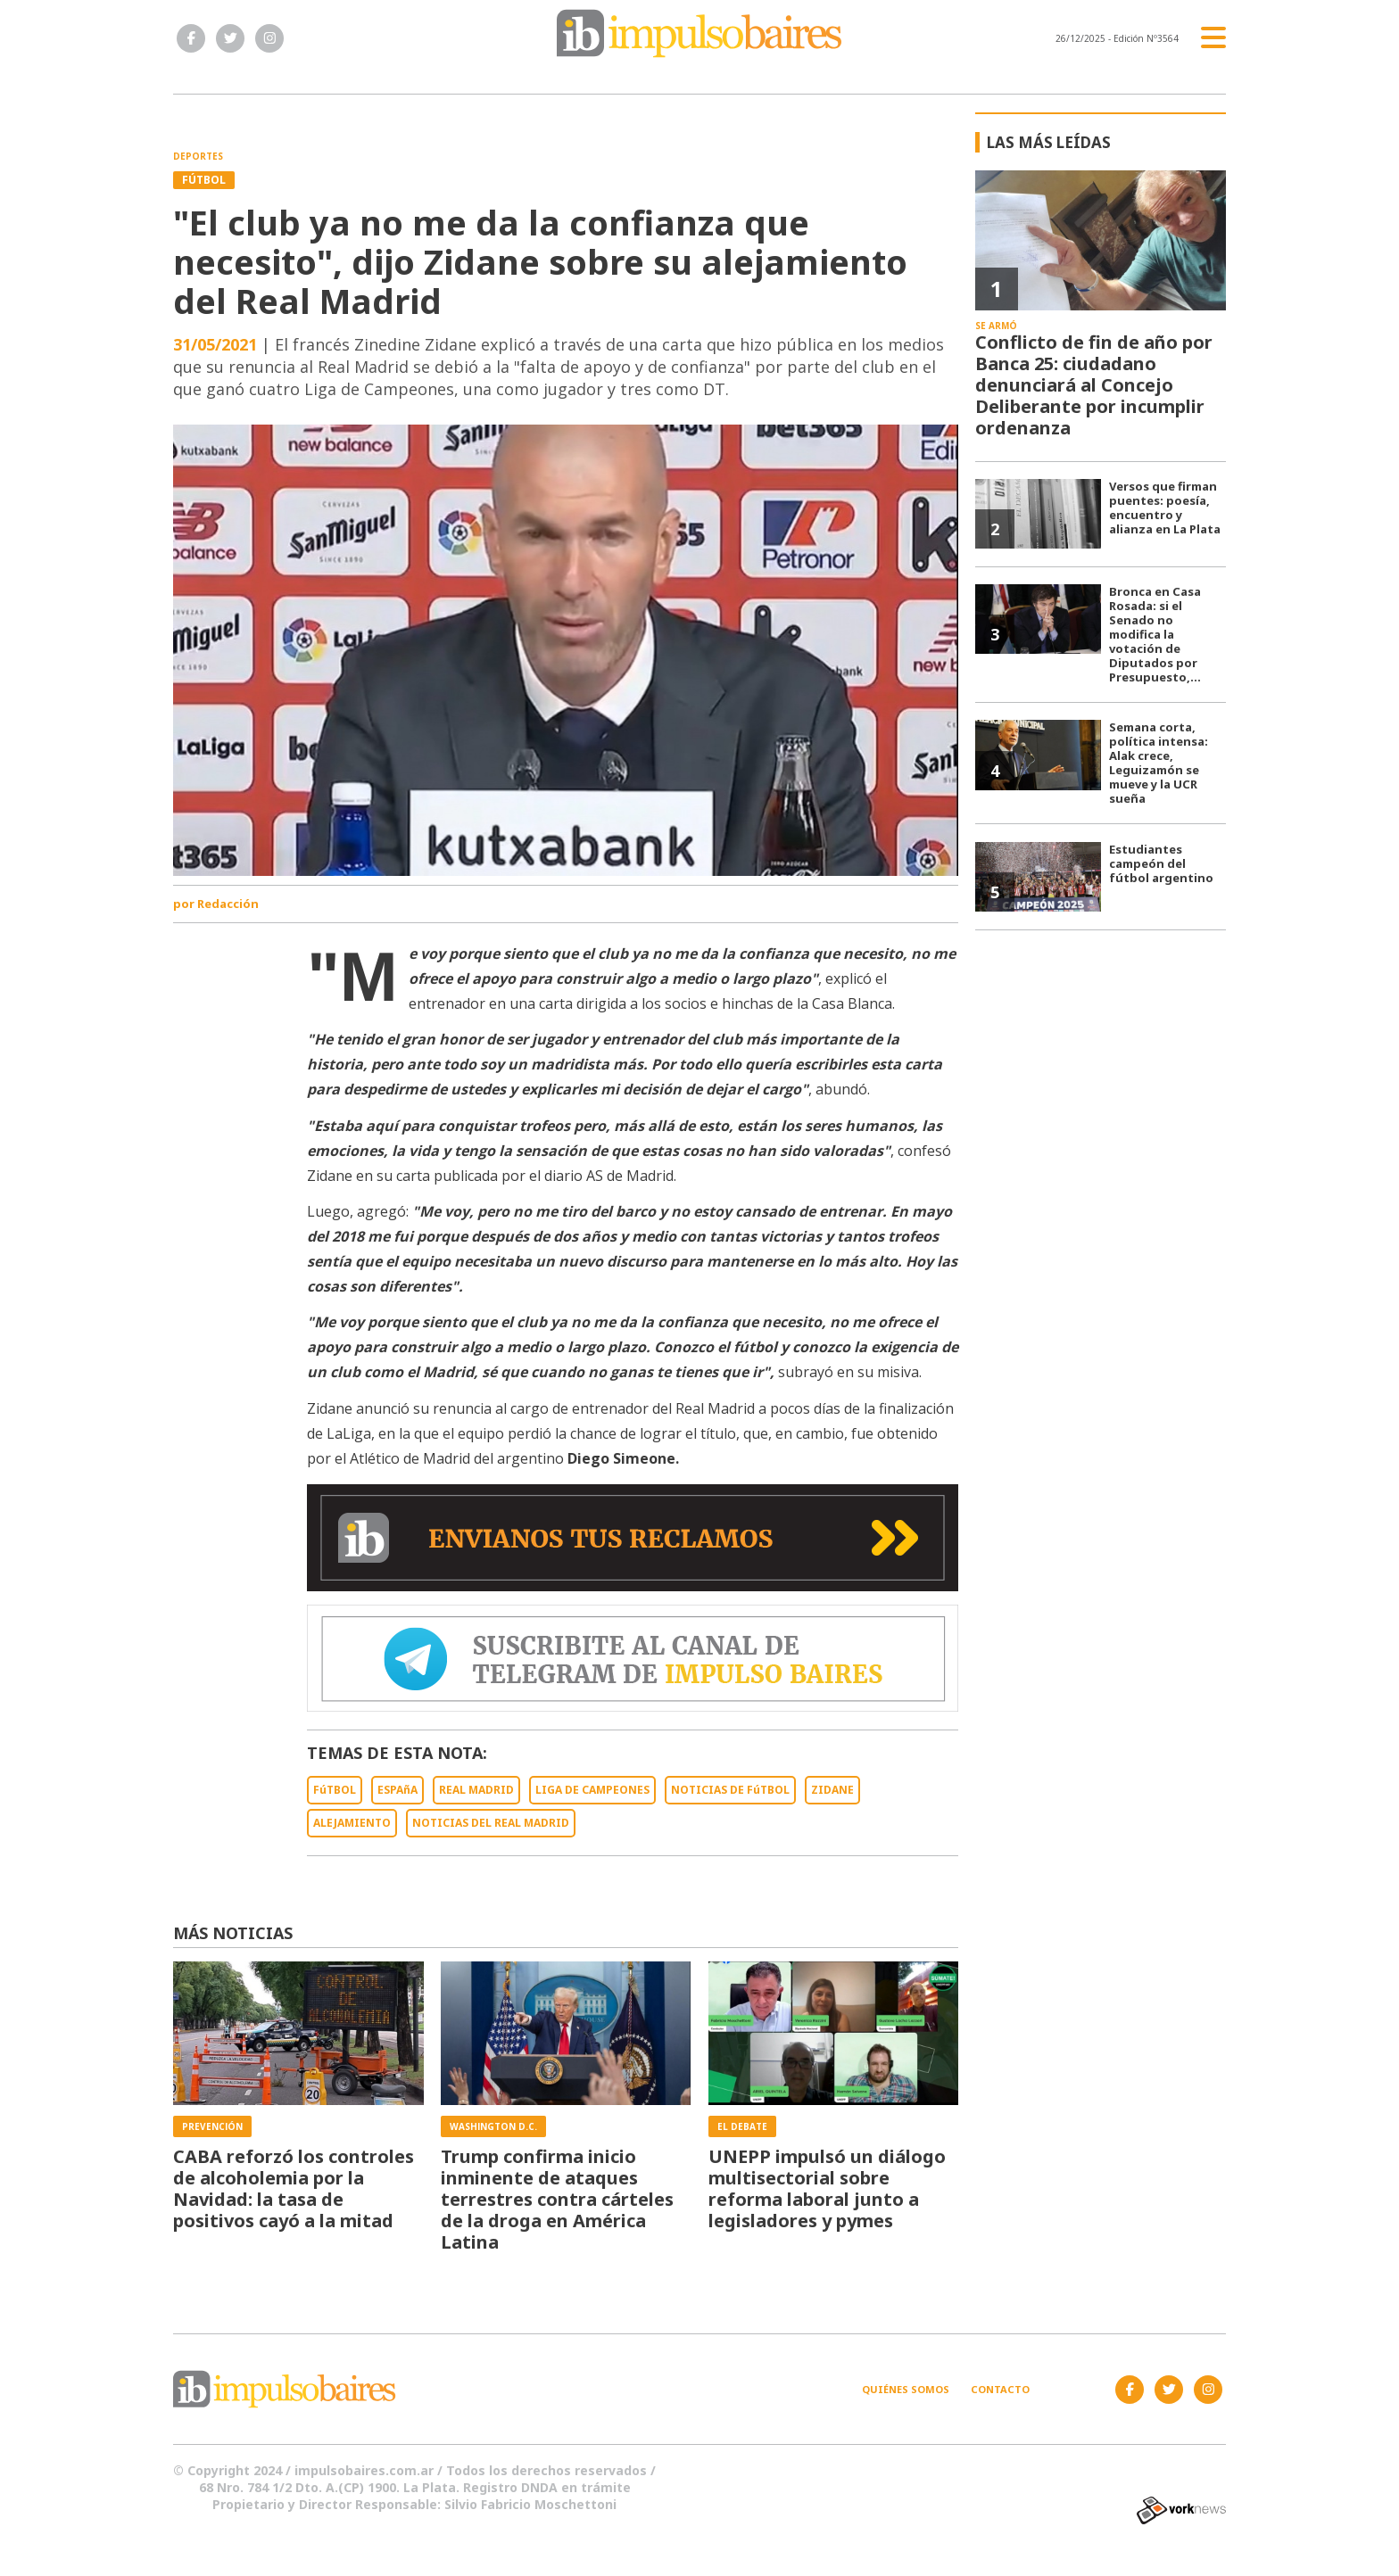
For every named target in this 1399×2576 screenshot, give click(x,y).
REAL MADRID (476, 1789)
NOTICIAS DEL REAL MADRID (490, 1822)
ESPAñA (397, 1789)
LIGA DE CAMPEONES (592, 1789)
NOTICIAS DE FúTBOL (730, 1789)
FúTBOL (334, 1789)
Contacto (1000, 2389)
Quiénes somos (905, 2389)
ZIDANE (832, 1789)
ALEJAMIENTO (352, 1822)
